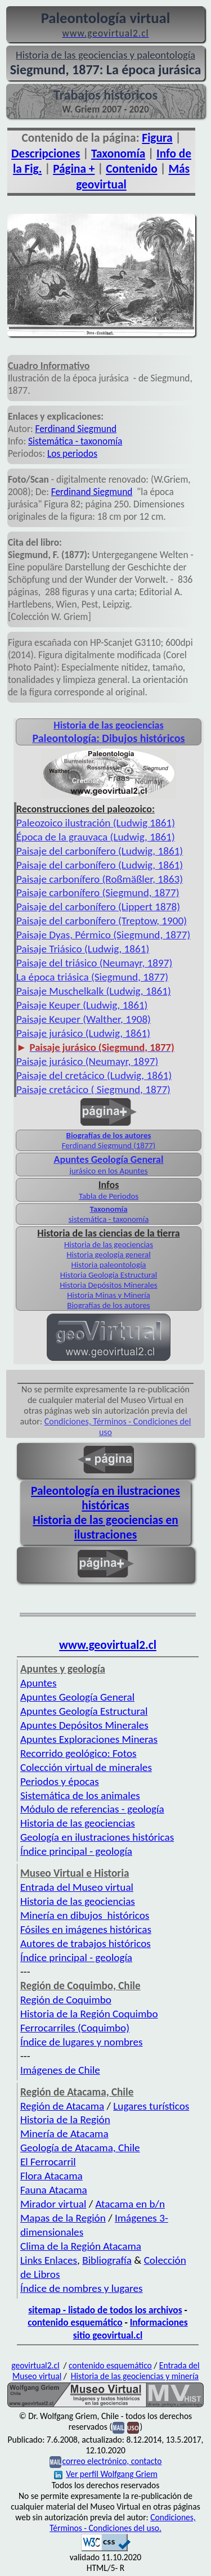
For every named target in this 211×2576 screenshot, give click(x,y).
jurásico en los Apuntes (109, 1171)
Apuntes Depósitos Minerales (84, 1725)
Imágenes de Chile (60, 2070)
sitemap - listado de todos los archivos (105, 2310)
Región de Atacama (62, 2106)
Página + (74, 168)
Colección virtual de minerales (86, 1767)
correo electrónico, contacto (111, 2461)
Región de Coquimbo (65, 1999)
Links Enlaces (48, 2260)
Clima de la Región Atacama (80, 2246)
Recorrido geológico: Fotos (78, 1753)
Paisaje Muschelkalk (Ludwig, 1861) (93, 990)
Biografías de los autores (108, 1135)
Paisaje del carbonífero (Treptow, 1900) (101, 920)
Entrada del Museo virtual (76, 1887)
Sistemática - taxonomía (75, 441)
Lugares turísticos (151, 2106)
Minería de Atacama (64, 2133)
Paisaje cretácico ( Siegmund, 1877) (93, 1089)
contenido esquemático (75, 2322)
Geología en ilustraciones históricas (97, 1837)
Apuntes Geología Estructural (83, 1711)
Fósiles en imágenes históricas (85, 1929)
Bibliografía (107, 2260)
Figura (157, 138)
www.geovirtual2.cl (107, 1645)
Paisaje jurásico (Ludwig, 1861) (83, 1033)
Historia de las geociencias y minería (135, 2376)
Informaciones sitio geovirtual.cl (130, 2328)
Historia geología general (108, 1254)
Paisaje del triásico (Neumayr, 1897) (94, 962)
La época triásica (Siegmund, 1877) (92, 976)
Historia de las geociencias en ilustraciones (105, 1527)
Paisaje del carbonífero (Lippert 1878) (98, 906)
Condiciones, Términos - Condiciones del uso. (123, 2522)
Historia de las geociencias (108, 1244)
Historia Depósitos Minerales (108, 1285)
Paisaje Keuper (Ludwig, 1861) (81, 1005)
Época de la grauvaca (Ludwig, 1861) (95, 836)
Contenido (131, 168)
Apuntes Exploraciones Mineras (89, 1739)
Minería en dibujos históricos (84, 1915)
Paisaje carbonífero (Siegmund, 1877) (97, 892)
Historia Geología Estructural (108, 1275)
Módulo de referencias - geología (92, 1808)
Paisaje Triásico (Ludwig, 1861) (82, 948)
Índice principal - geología (76, 1851)
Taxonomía (118, 153)
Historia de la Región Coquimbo (89, 2013)
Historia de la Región (65, 2119)
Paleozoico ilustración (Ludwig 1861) (95, 822)
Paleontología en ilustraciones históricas (105, 1498)
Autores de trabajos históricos (85, 1943)
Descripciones (45, 153)
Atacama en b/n (130, 2203)
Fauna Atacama (53, 2189)
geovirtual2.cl (35, 2365)
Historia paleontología (108, 1265)
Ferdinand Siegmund (76, 428)
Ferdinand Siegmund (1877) (109, 1145)
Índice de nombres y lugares (81, 2288)
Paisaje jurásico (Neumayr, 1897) (87, 1061)
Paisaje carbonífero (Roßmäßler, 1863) (99, 879)
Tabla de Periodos (108, 1196)
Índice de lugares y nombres (81, 2041)
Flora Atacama (51, 2175)
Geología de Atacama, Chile (80, 2147)
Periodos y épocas (59, 1781)
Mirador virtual (53, 2203)
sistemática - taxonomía (109, 1219)
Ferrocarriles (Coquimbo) (74, 2027)
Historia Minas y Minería (108, 1295)
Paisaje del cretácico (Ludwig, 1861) (94, 1075)
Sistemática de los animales (80, 1795)
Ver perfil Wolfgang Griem (106, 2474)
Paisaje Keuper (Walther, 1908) (83, 1019)
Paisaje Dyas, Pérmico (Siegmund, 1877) (103, 934)
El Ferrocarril (48, 2161)
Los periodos (72, 453)
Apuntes (38, 1682)
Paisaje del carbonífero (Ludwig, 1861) (99, 850)
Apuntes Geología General (77, 1697)
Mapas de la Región (63, 2217)
